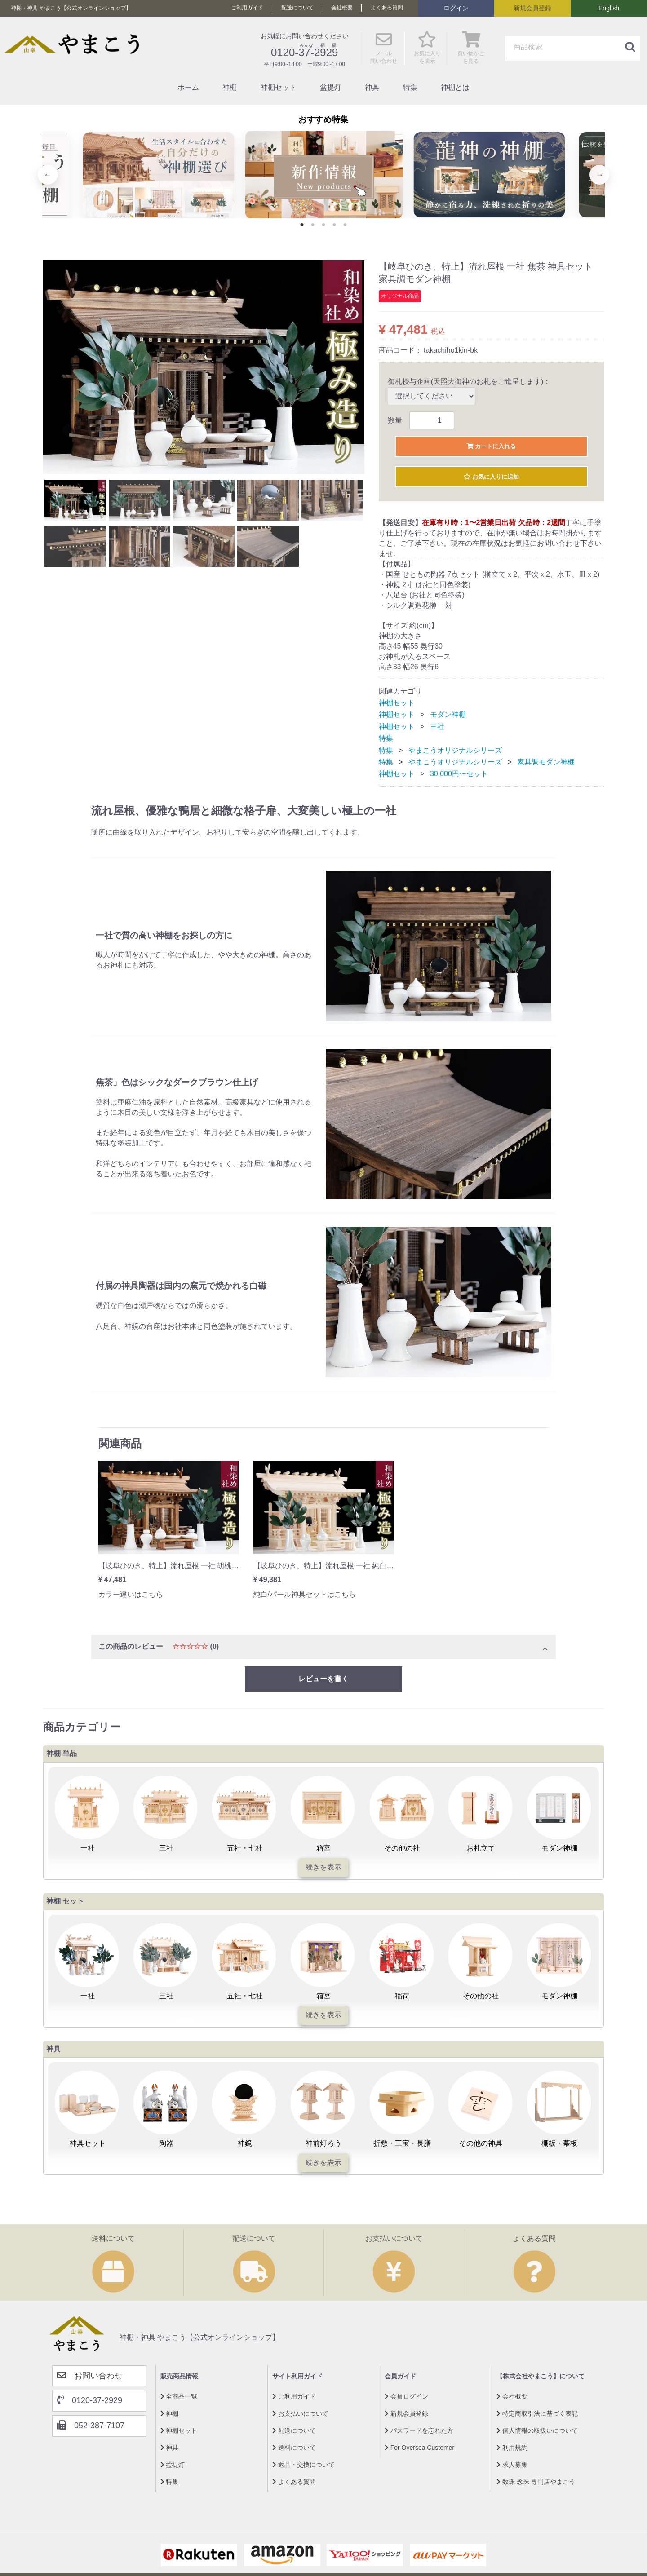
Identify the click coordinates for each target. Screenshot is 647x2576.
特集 (410, 87)
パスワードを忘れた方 (419, 2433)
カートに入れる (491, 446)
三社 (437, 729)
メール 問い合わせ (383, 52)
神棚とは (455, 87)
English (608, 8)
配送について (297, 7)
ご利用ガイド (247, 7)
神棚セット (279, 87)
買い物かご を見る (470, 52)
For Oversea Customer (419, 2450)
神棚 (229, 87)
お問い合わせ (90, 2378)
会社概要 (342, 7)
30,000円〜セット (459, 777)
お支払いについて (300, 2416)
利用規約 (511, 2450)
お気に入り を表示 (427, 52)
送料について (294, 2450)
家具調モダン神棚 (546, 765)
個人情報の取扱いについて (537, 2433)
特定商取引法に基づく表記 (537, 2416)
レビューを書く (323, 1682)
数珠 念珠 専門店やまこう (535, 2484)
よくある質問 (387, 7)
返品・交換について (303, 2467)
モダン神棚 (448, 717)
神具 (372, 87)
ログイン (456, 8)
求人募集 (511, 2467)
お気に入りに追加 (491, 478)
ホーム (188, 87)
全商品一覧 (179, 2399)
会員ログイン (406, 2399)
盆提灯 (330, 87)
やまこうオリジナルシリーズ (455, 753)
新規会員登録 (532, 8)
